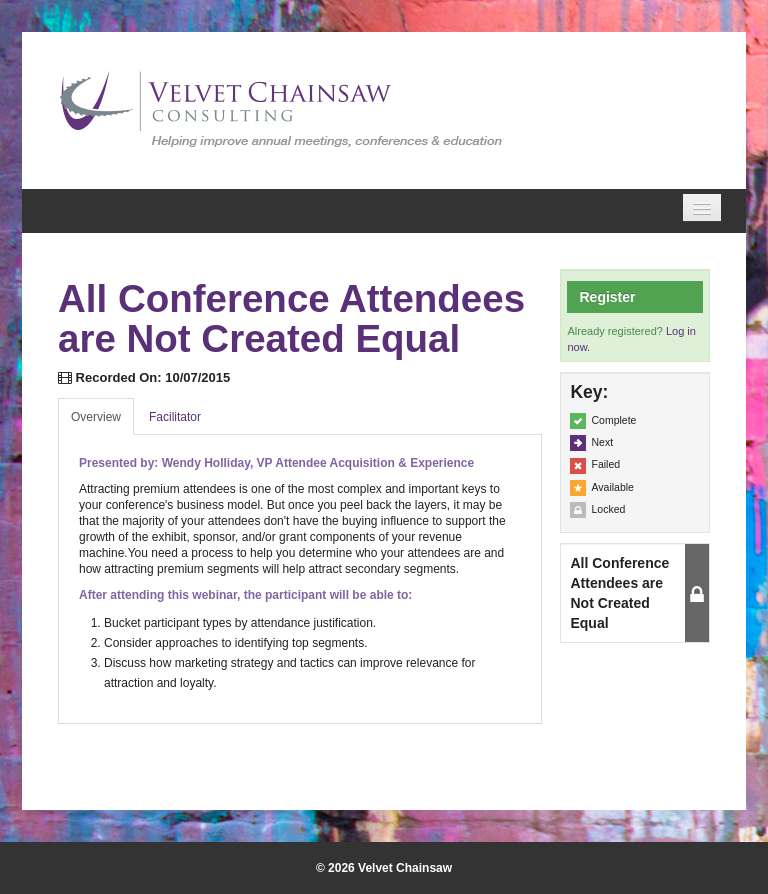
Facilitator (175, 417)
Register (607, 297)
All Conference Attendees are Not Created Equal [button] (619, 593)
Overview (96, 417)
